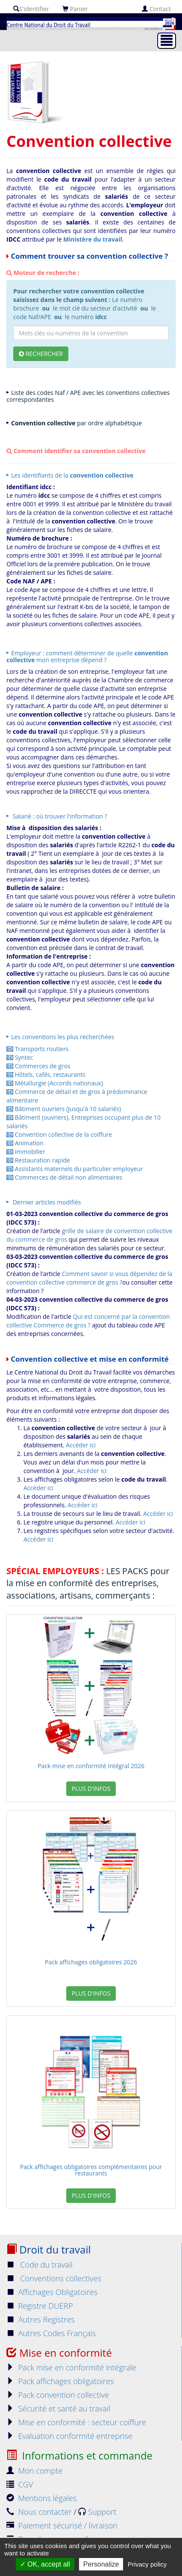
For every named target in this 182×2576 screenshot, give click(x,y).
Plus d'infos (91, 1788)
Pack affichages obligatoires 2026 (91, 1962)
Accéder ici (81, 1445)
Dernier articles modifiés (46, 1202)
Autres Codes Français (51, 2333)
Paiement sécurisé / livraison (61, 2525)
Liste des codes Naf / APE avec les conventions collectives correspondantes (88, 395)
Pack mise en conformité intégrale (71, 2367)
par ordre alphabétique (76, 423)
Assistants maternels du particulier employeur (74, 1169)
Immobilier (25, 1152)
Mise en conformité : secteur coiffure (76, 2422)
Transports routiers (37, 1049)
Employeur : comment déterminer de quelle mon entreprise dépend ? (87, 656)
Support (97, 2512)
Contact (156, 9)
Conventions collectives (53, 2278)
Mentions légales (41, 2498)
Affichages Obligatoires (52, 2292)
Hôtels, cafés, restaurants (45, 1074)
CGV (19, 2484)
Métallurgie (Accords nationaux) (54, 1083)
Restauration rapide (38, 1160)
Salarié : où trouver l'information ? (59, 816)
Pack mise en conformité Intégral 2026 (91, 1766)
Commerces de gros (38, 1066)
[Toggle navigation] (166, 41)
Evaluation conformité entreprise (69, 2436)
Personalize (101, 2564)
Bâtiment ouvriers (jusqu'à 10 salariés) (63, 1109)
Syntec (19, 1057)
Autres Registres (40, 2319)
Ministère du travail (92, 239)
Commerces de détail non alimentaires (64, 1177)
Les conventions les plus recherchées (62, 1037)
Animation (25, 1143)
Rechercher (41, 354)
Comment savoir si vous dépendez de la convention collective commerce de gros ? (89, 1278)
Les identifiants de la (72, 475)
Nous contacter (39, 2512)
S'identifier (31, 9)
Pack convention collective (57, 2395)
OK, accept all (45, 2564)
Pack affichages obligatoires (60, 2381)
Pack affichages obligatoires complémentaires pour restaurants (91, 2170)
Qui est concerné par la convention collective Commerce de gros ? (88, 1320)
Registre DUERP (39, 2306)
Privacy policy (147, 2564)
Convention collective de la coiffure (59, 1134)
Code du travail (39, 2264)
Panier (75, 9)
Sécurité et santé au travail (58, 2408)
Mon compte (34, 2470)
